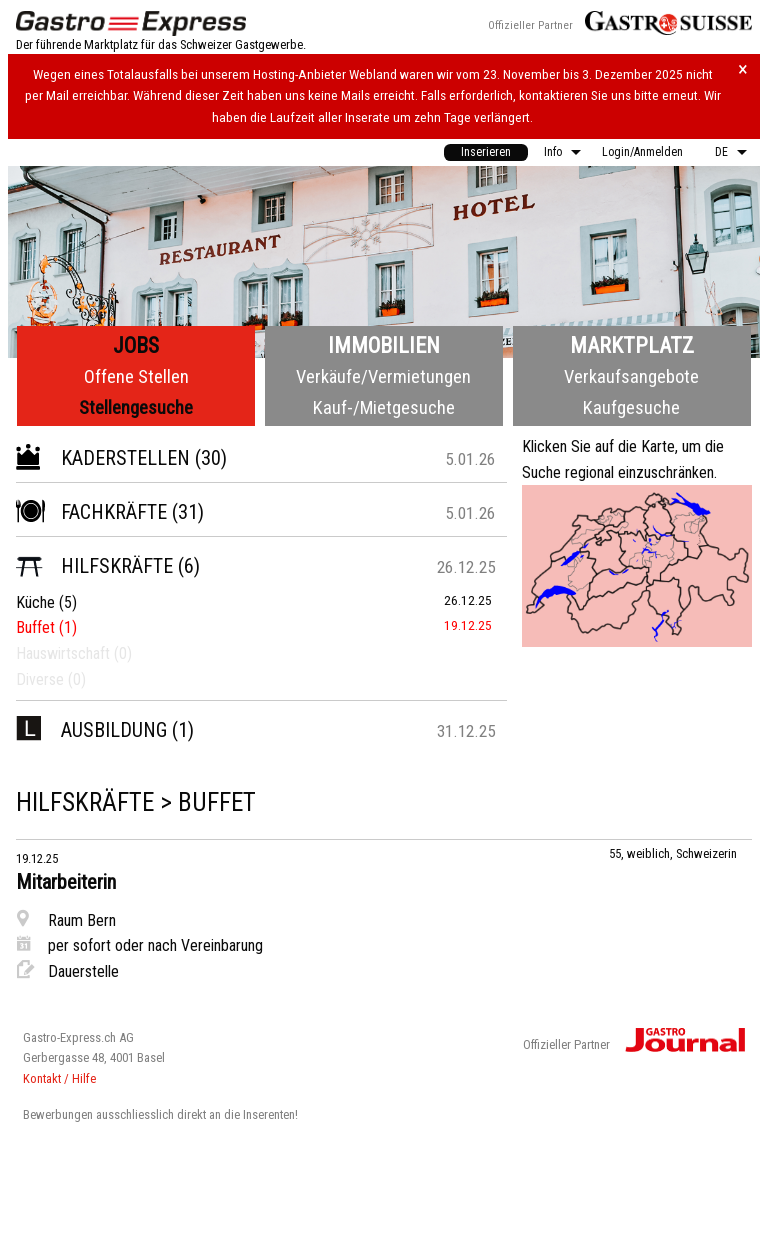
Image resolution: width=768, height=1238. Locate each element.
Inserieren (486, 152)
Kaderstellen (103, 458)
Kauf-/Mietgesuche (384, 407)
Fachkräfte (91, 512)
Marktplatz (632, 345)
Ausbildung (91, 730)
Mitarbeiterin (66, 882)
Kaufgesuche (631, 407)
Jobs (136, 345)
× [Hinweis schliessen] (743, 69)
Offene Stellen (136, 376)
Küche (35, 602)
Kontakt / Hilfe (59, 1078)
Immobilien (384, 345)
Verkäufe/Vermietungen (383, 376)
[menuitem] (486, 152)
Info (553, 152)
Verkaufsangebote (631, 376)
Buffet (35, 627)
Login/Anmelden (642, 152)
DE (721, 152)
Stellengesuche (136, 407)
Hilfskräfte (94, 566)
